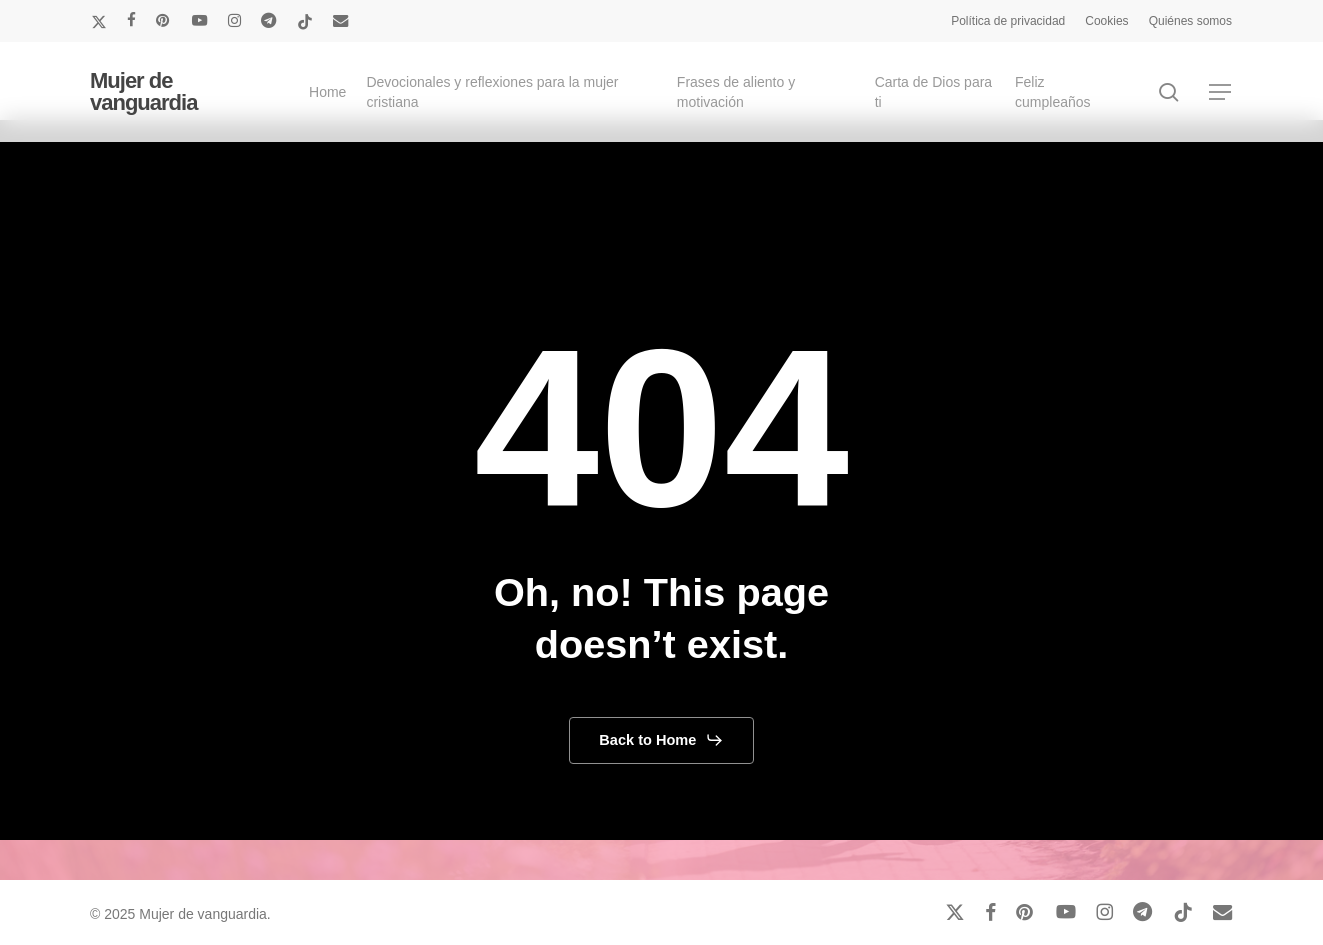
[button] (1221, 92)
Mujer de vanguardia (143, 92)
